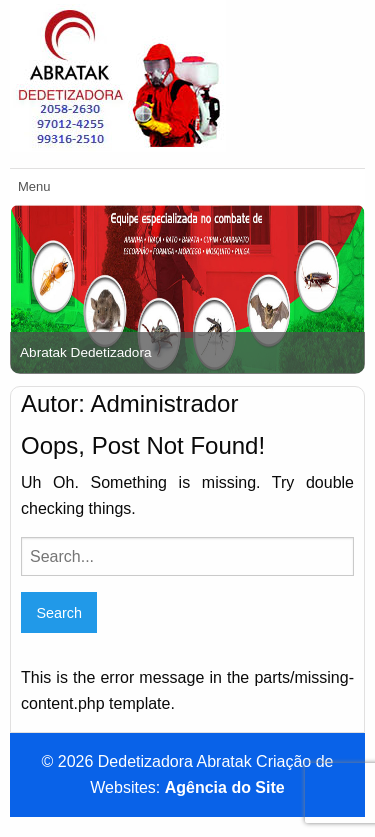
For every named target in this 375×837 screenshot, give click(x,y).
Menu (34, 186)
